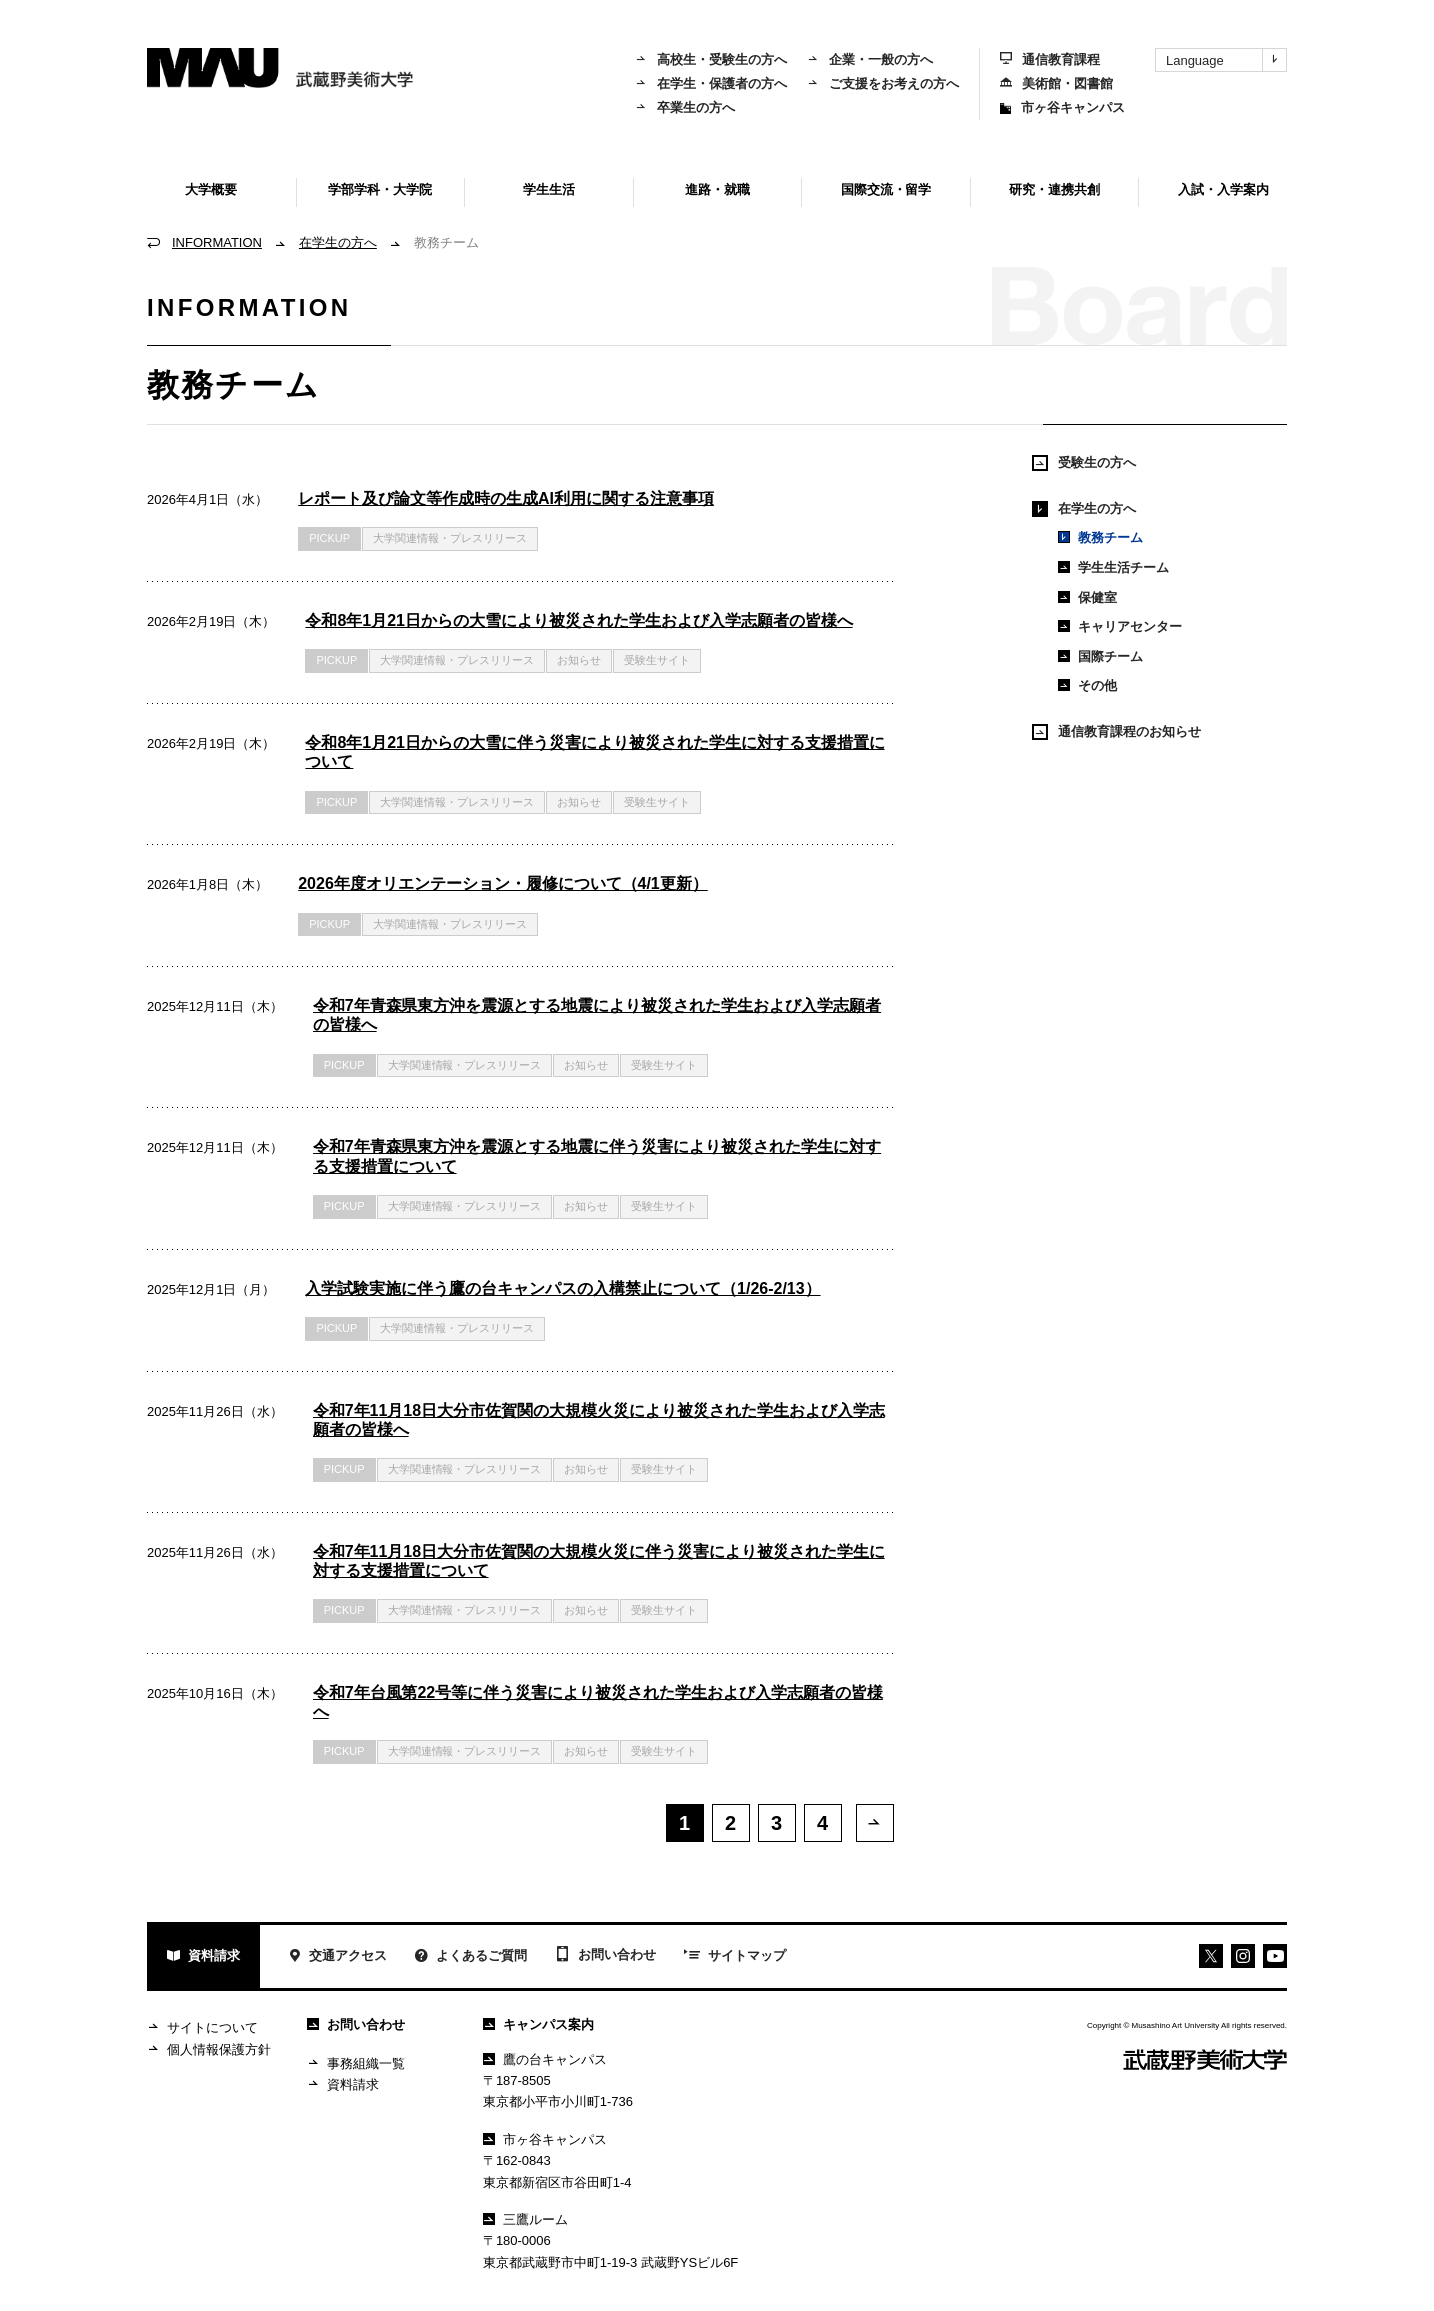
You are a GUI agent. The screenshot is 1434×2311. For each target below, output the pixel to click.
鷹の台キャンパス (545, 2062)
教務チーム (1100, 537)
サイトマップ (735, 1960)
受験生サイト (657, 660)
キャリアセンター (1120, 626)
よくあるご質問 (471, 1960)
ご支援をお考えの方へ (883, 83)
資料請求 (203, 1960)
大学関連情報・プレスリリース (450, 538)
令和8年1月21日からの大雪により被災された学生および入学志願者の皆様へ (578, 620)
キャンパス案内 (538, 2027)
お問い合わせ (605, 1959)
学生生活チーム (1113, 567)
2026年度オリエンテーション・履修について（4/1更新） (502, 883)
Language (1226, 60)
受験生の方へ (1084, 463)
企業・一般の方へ (870, 59)
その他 (1087, 685)
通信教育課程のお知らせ (1116, 732)
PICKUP (329, 538)
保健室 (1087, 597)
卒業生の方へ (685, 107)
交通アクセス (337, 1960)
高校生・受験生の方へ (711, 59)
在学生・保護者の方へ (711, 83)
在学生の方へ (338, 242)
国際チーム (1100, 656)
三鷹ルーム (525, 2222)
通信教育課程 (1050, 59)
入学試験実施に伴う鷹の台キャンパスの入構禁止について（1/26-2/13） (562, 1288)
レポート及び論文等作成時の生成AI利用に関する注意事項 (506, 498)
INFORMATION (217, 242)
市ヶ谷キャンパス (1062, 107)
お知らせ (579, 660)
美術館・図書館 (1056, 83)
